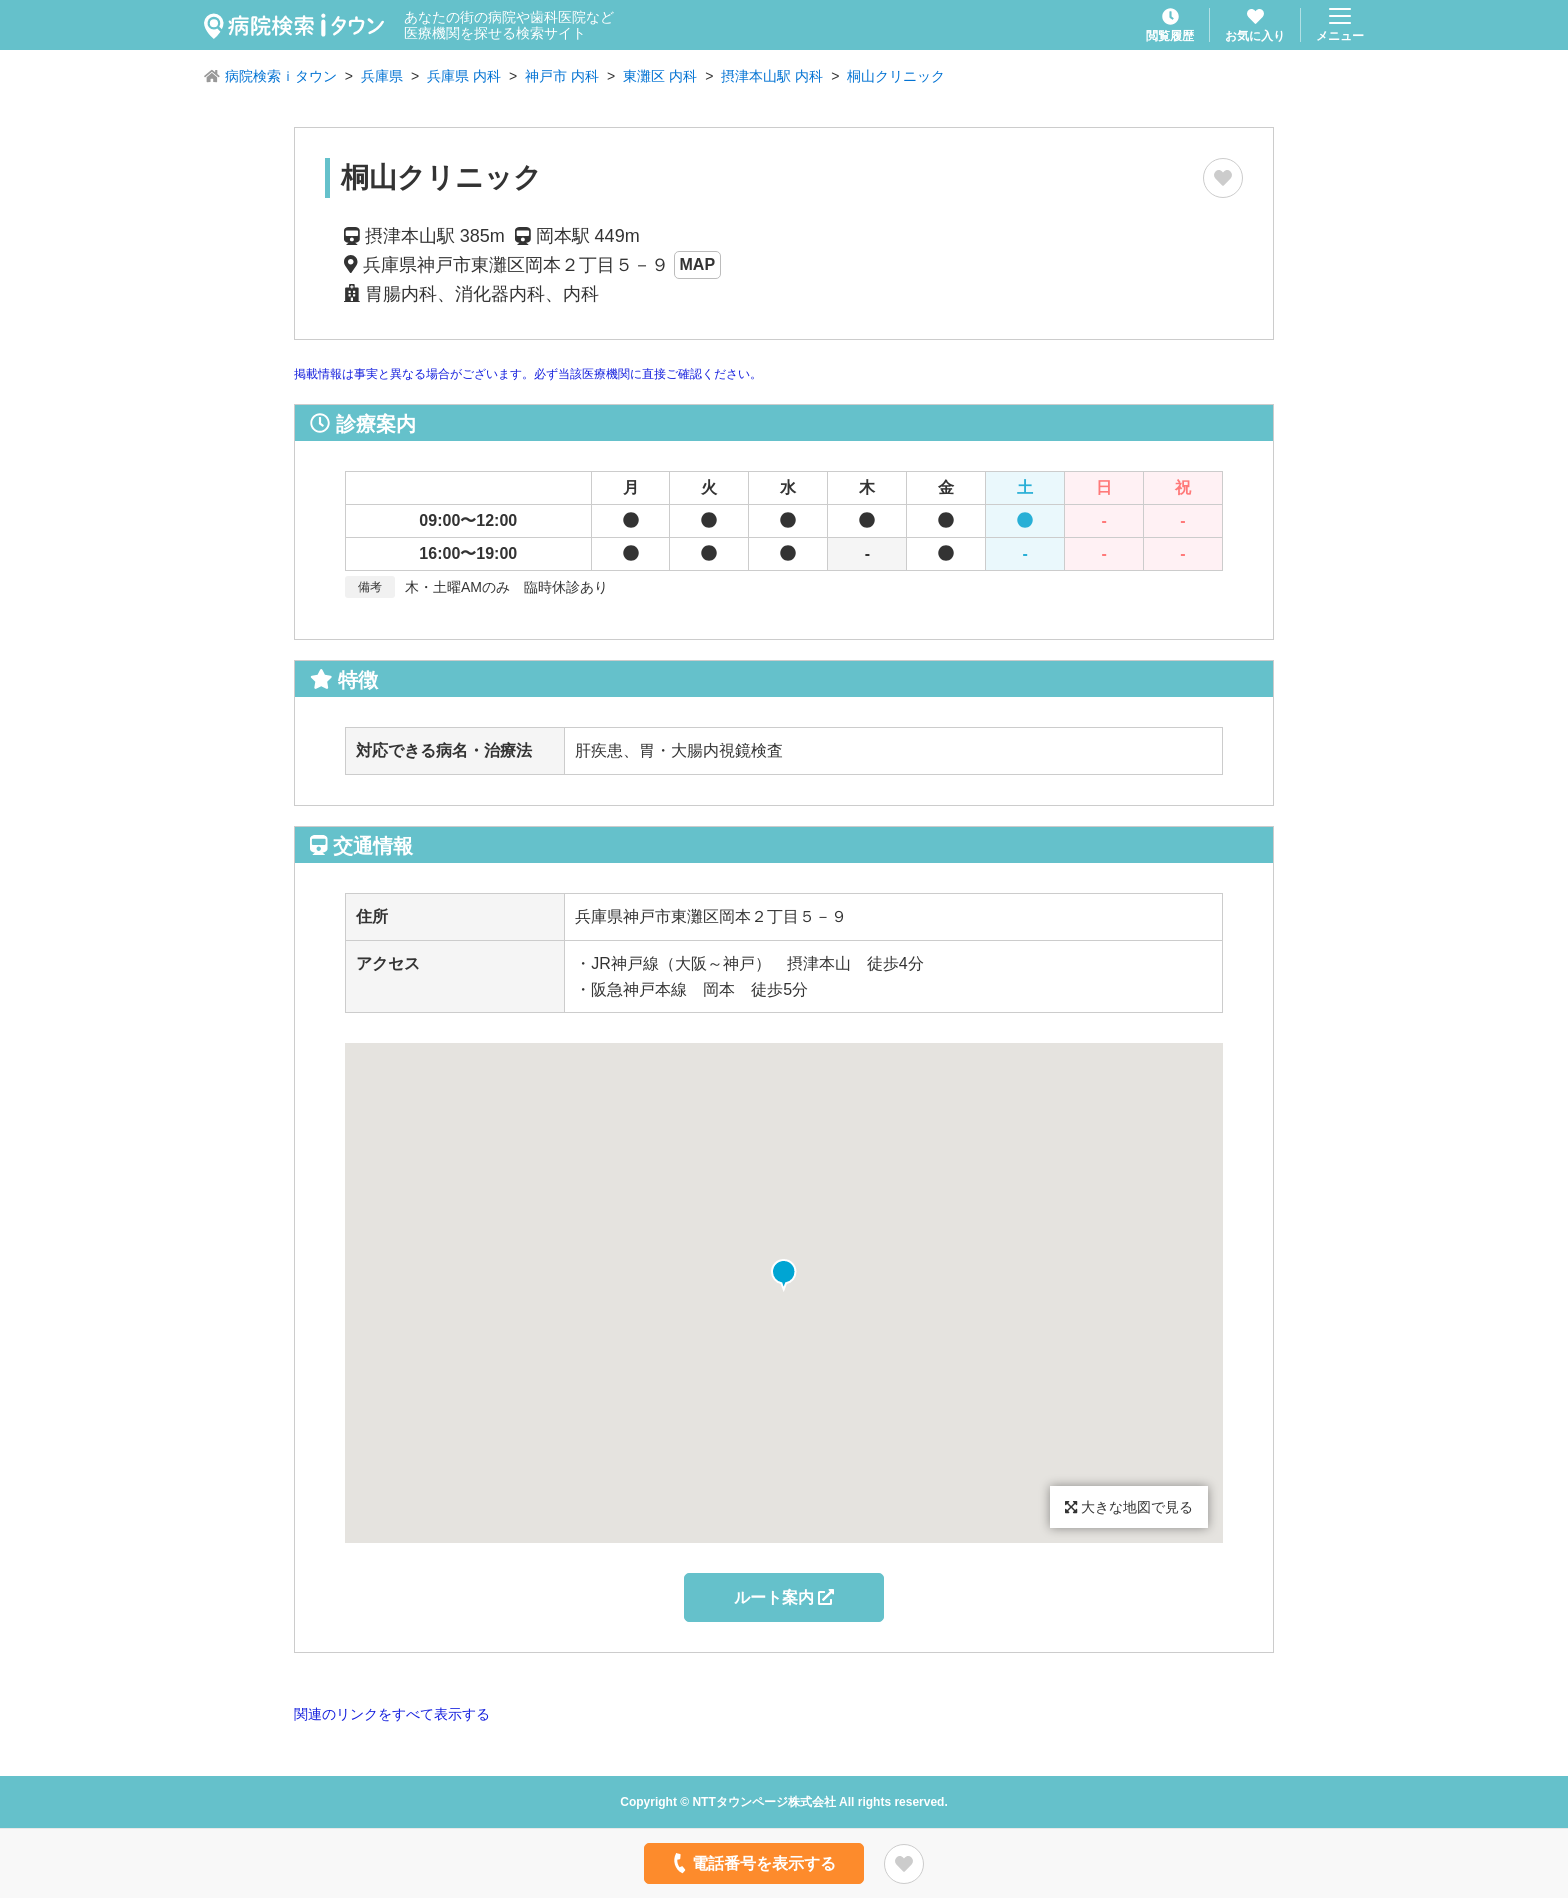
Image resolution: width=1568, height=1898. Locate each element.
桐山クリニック (896, 76)
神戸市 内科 (562, 76)
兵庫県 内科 (464, 76)
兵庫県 (382, 76)
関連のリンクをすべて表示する (392, 1714)
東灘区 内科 (660, 76)
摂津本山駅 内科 (772, 76)
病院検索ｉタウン (281, 76)
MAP (698, 264)
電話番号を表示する (752, 1863)
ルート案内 (784, 1597)
